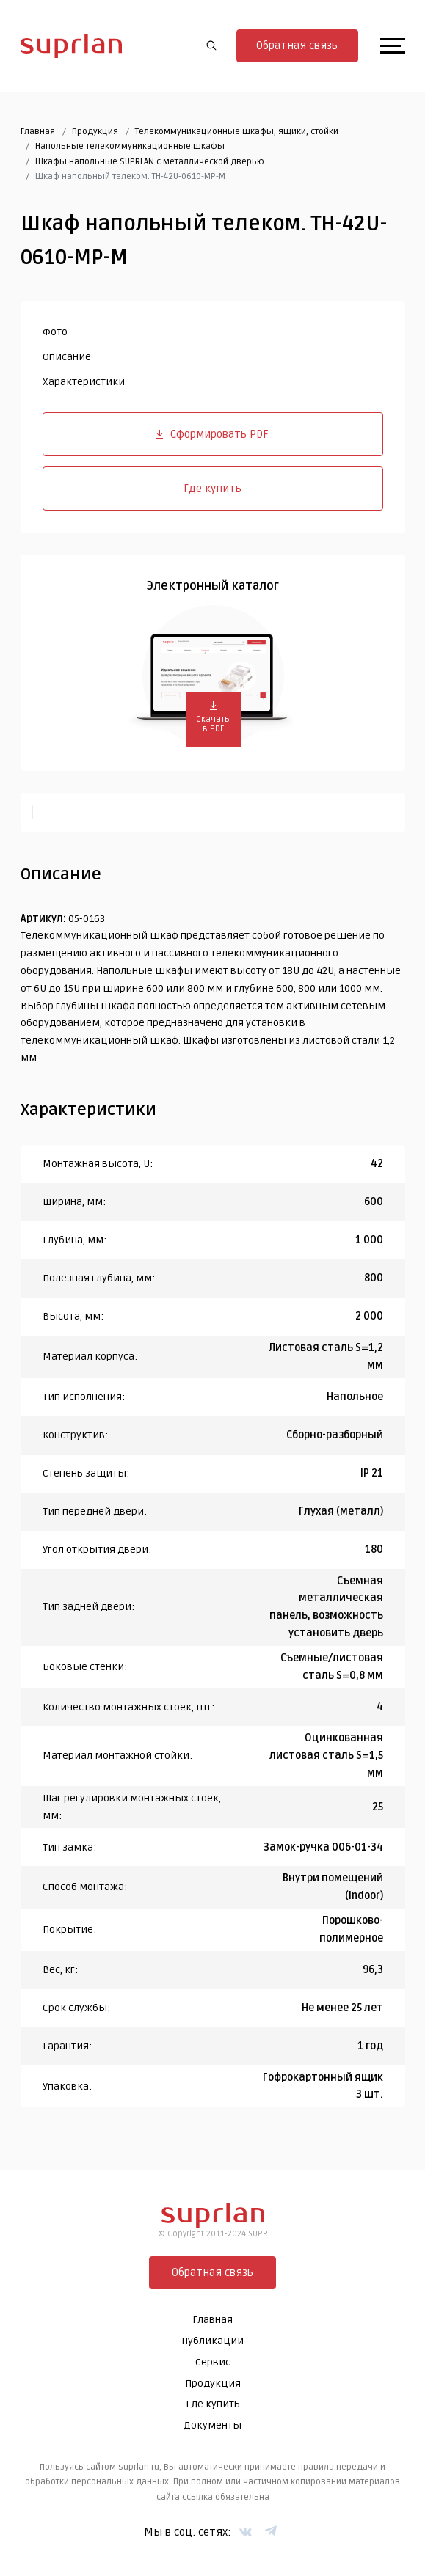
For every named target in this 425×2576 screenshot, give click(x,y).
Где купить (212, 488)
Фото (55, 332)
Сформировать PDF (212, 434)
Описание (67, 357)
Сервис (212, 2362)
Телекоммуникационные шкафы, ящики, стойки (236, 131)
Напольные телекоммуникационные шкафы (130, 146)
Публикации (212, 2341)
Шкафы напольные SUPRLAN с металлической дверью (149, 161)
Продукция (95, 131)
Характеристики (84, 382)
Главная (38, 131)
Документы (212, 2425)
